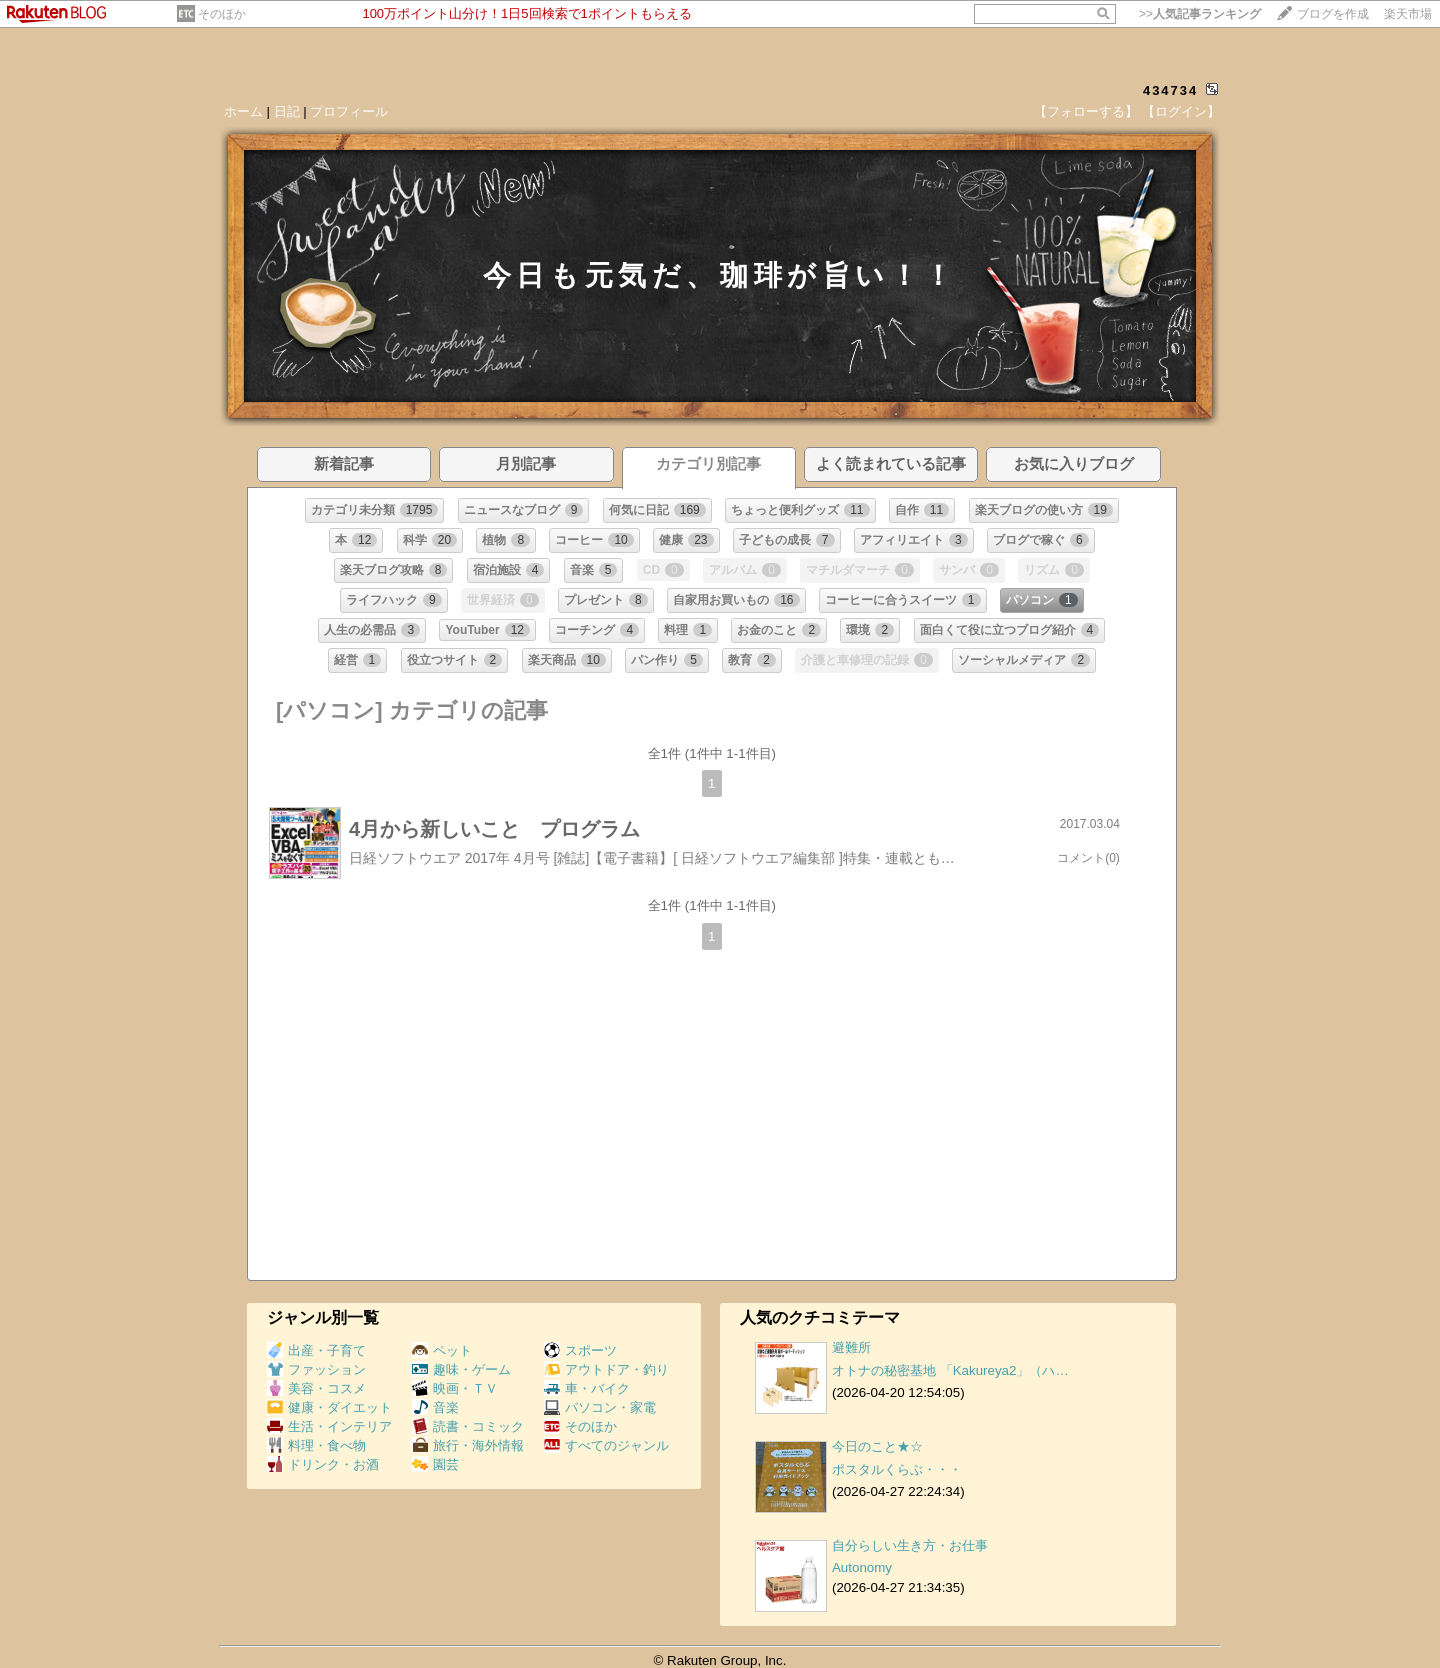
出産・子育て (316, 1350)
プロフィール (349, 111)
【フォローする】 (1086, 111)
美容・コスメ (316, 1388)
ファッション (316, 1369)
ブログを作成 (1333, 14)
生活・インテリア (329, 1426)
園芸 (435, 1464)
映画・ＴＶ (455, 1388)
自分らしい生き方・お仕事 (910, 1545)
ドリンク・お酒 (323, 1464)
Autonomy (862, 1567)
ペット (442, 1350)
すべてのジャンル (606, 1445)
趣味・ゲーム (461, 1369)
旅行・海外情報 (468, 1445)
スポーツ (580, 1350)
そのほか (222, 14)
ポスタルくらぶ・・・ (897, 1469)
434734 (1170, 90)
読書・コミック (468, 1426)
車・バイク (587, 1388)
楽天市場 (1408, 14)
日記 (287, 111)
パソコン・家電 (600, 1407)
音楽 (435, 1407)
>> (1200, 14)
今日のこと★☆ (877, 1446)
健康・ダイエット (329, 1407)
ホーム (243, 111)
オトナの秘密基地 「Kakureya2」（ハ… (950, 1370)
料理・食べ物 (316, 1445)
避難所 (851, 1347)
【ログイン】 (1181, 111)
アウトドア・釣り (606, 1369)
